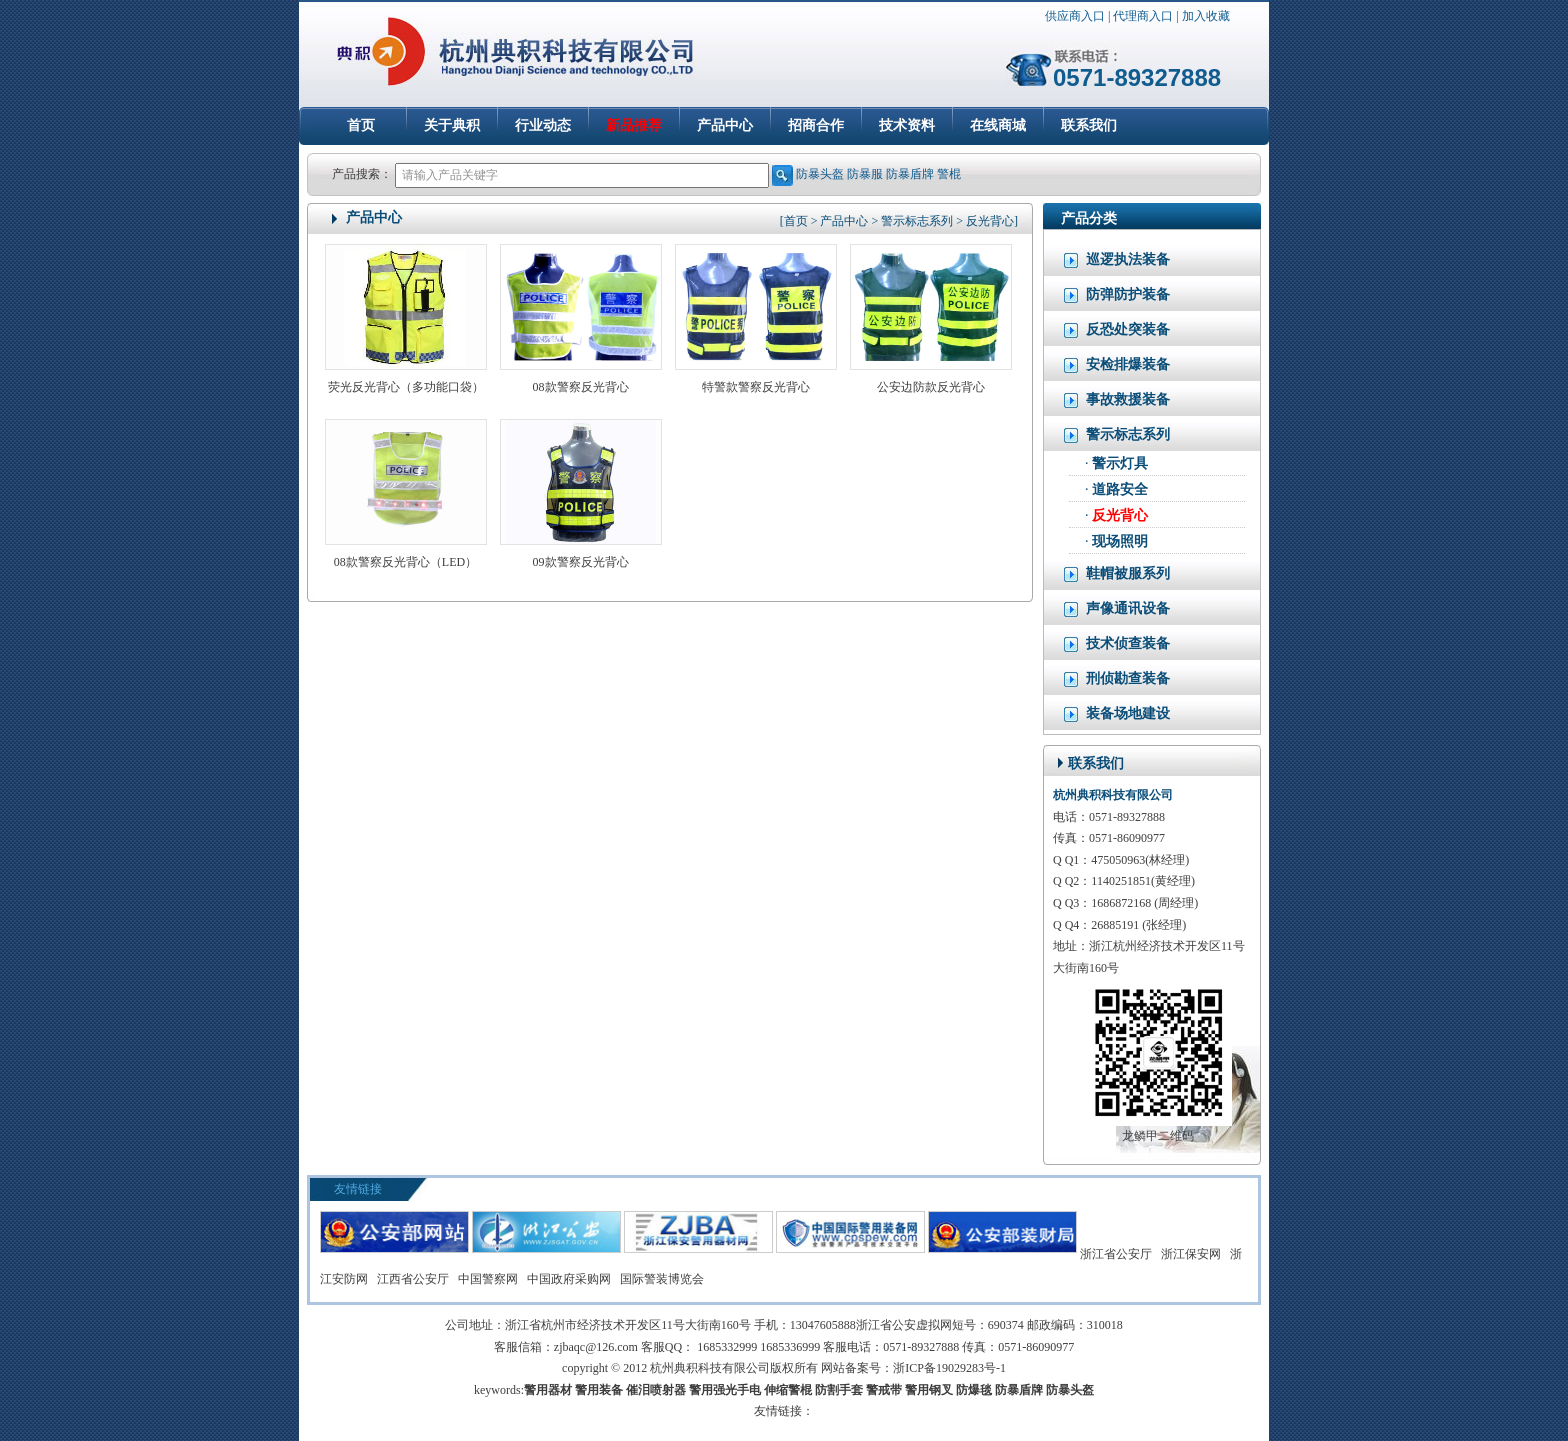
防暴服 (865, 174)
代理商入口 (1143, 16)
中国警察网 (488, 1279)
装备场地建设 (1117, 714)
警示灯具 (1120, 463)
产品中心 (725, 125)
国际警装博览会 (662, 1279)
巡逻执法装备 (1117, 260)
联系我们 (1089, 125)
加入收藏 (1206, 16)
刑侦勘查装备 (1117, 679)
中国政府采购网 (569, 1279)
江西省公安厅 (413, 1279)
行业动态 (543, 125)
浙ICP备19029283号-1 (949, 1368)
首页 (361, 125)
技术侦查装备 (1117, 644)
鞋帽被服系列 (1117, 574)
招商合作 (816, 125)
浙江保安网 (1191, 1254)
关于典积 (452, 125)
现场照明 (1120, 541)
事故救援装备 (1117, 400)
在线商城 (998, 125)
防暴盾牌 (910, 174)
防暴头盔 (820, 174)
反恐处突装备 (1117, 330)
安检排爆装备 (1117, 365)
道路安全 (1120, 489)
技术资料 (907, 125)
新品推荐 (634, 125)
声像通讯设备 (1117, 609)
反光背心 (1120, 515)
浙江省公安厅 (1116, 1254)
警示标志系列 (1117, 435)
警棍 (949, 174)
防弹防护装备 (1117, 295)
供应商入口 (1075, 16)
